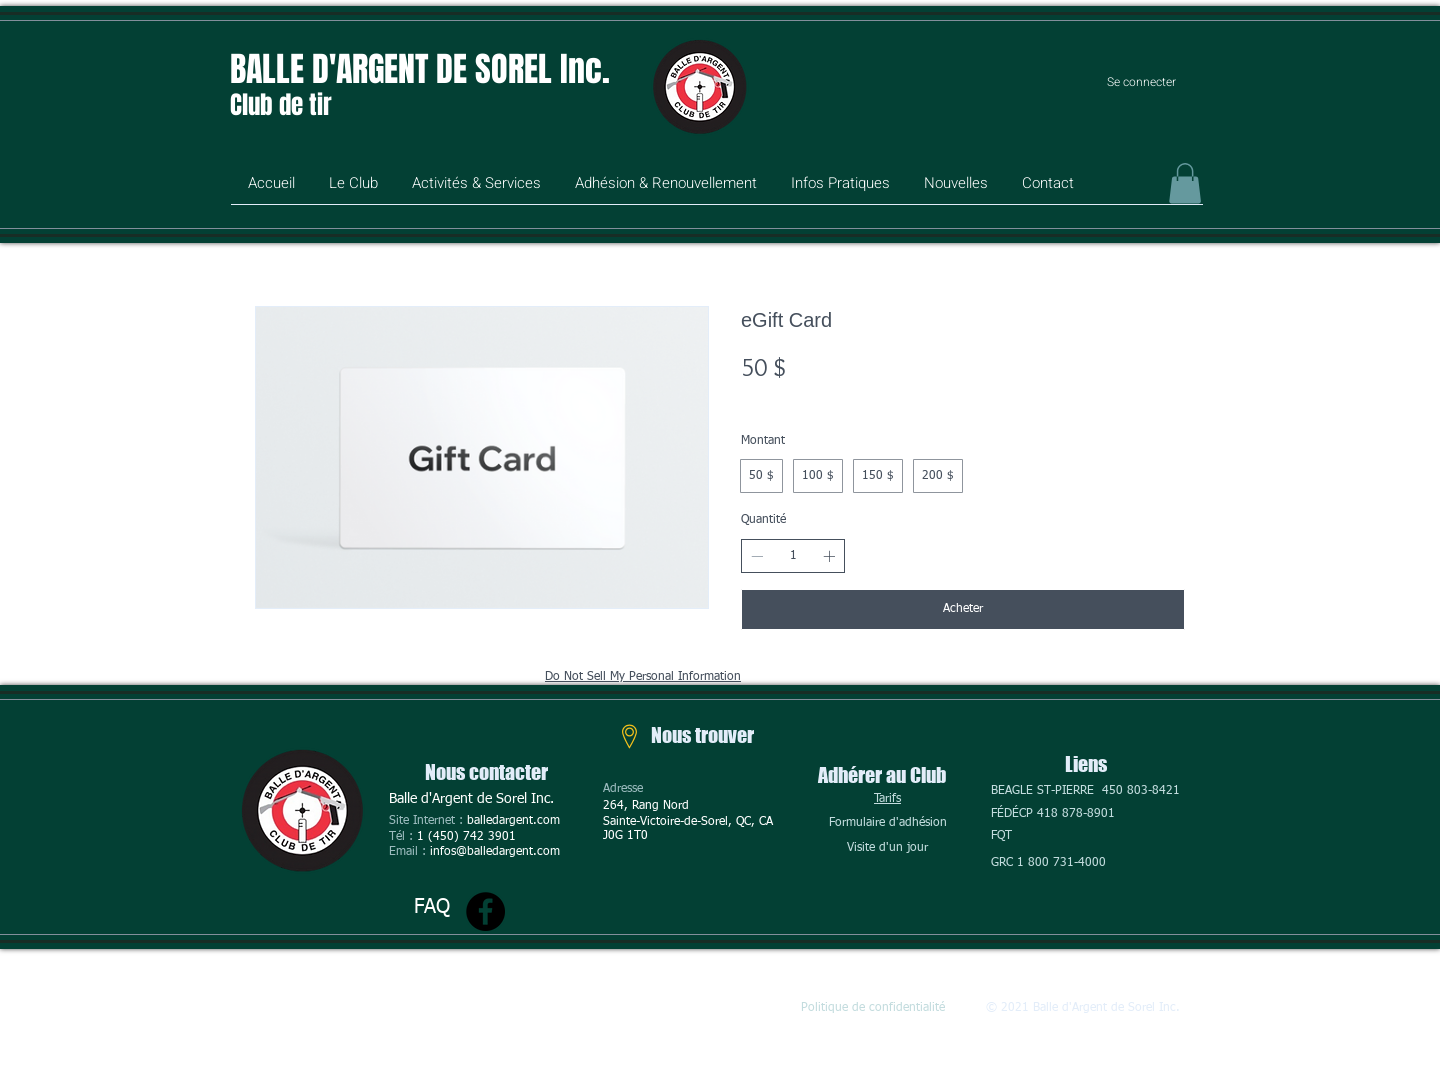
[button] (353, 190)
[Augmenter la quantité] (829, 556)
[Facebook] (485, 911)
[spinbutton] (793, 556)
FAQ (432, 907)
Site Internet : (428, 821)
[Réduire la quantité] (757, 556)
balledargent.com (513, 821)
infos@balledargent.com (495, 852)
